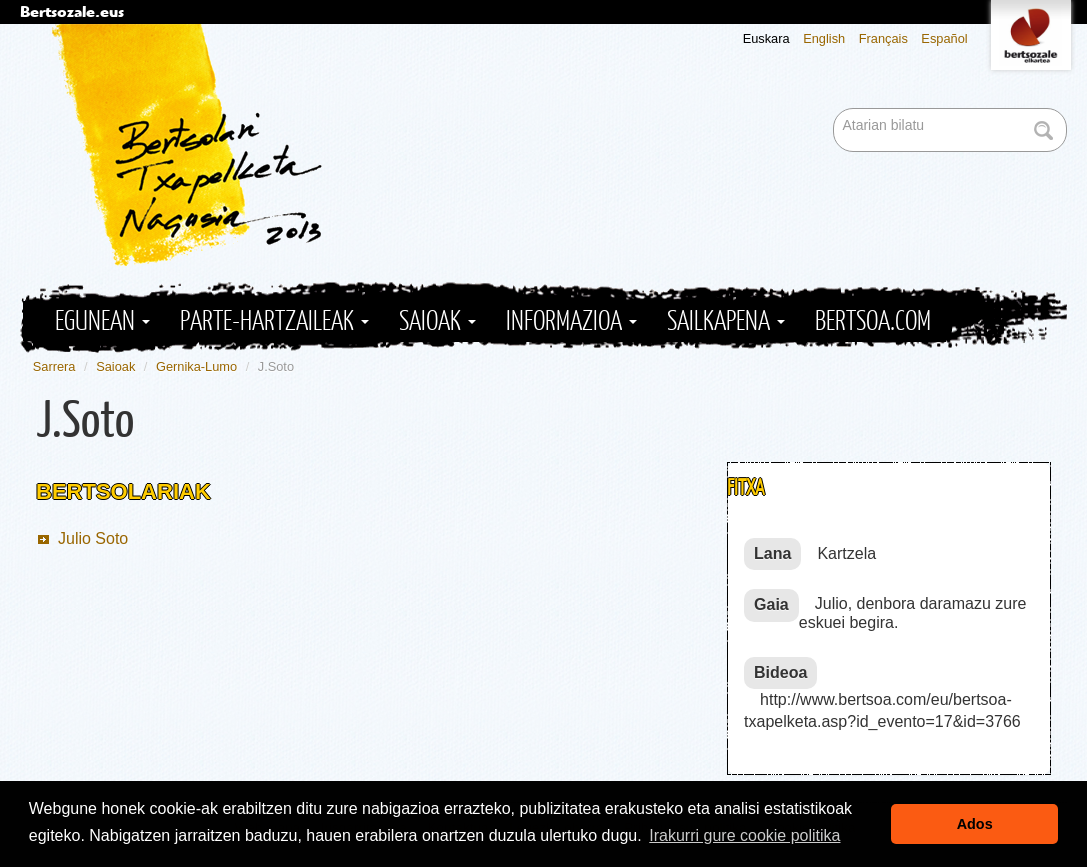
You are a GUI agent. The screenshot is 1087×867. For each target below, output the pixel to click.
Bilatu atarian (835, 109)
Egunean (102, 321)
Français (883, 38)
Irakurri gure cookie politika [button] (744, 835)
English (824, 38)
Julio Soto (93, 538)
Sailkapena (726, 321)
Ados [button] (975, 824)
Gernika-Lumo (196, 366)
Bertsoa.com (873, 321)
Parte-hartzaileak (274, 321)
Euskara (766, 38)
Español (944, 38)
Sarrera (54, 366)
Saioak (437, 321)
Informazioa (571, 321)
